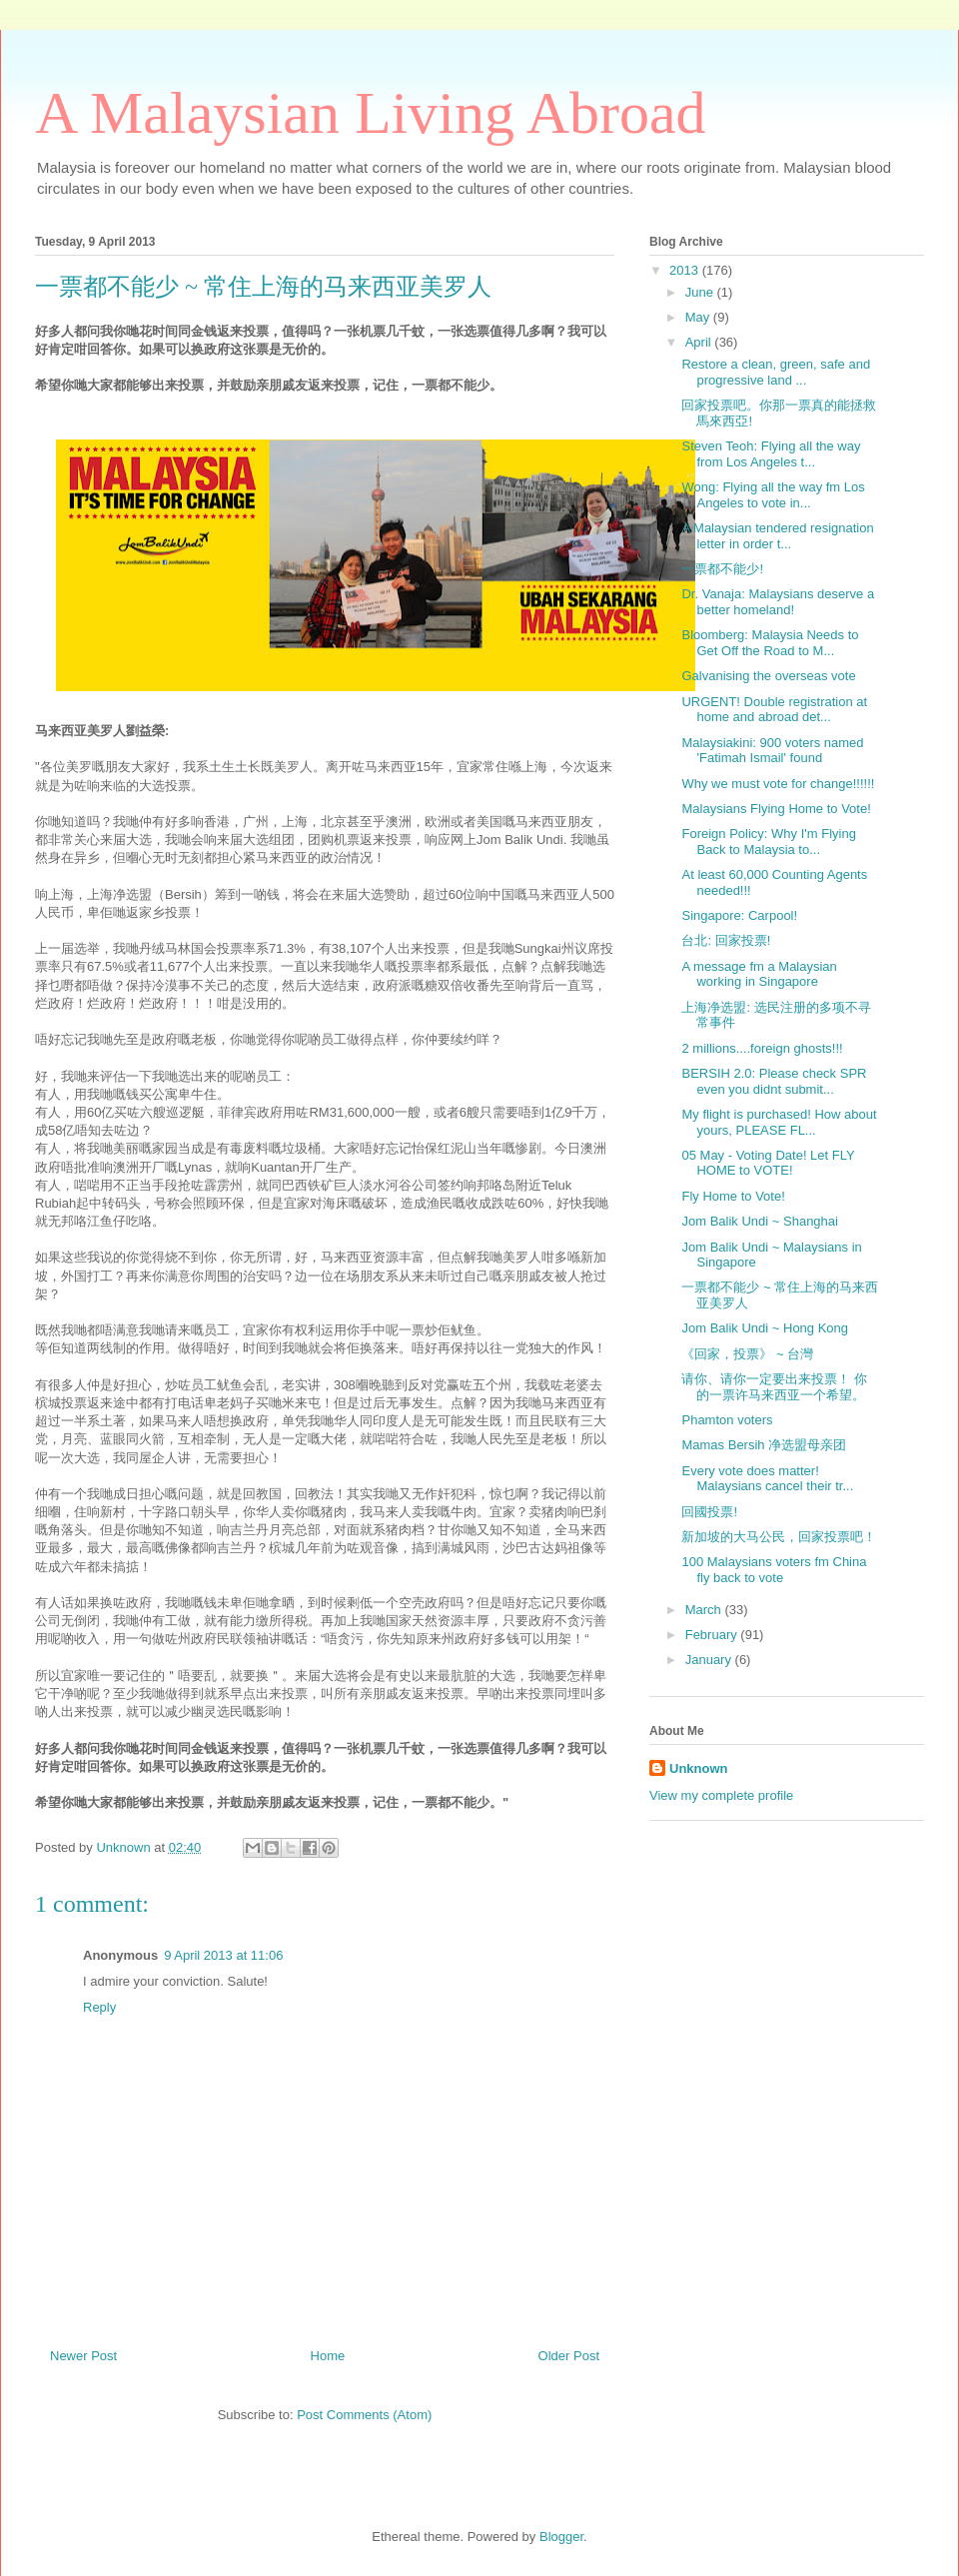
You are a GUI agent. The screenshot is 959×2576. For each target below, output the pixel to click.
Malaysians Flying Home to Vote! (775, 808)
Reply (99, 2007)
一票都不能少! (722, 568)
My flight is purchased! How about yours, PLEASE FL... (778, 1122)
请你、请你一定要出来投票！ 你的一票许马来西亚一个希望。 (774, 1386)
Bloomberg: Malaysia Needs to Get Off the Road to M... (769, 642)
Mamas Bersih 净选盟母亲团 (763, 1444)
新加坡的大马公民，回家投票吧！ (778, 1536)
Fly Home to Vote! (732, 1196)
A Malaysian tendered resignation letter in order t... (777, 535)
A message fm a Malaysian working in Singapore (758, 974)
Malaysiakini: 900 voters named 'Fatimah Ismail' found (772, 750)
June (701, 292)
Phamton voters (726, 1419)
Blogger (561, 2536)
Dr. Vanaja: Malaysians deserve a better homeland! (777, 601)
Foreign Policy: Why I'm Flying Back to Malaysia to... (768, 841)
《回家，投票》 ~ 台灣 (747, 1353)
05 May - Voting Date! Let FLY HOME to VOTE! (767, 1163)
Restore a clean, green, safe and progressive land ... (775, 372)
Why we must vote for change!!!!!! (777, 783)
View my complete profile (721, 1795)
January (710, 1659)
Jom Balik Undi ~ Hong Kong (764, 1327)
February (713, 1634)
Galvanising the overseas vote (768, 675)
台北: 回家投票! (725, 940)
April (700, 342)
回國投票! (709, 1511)
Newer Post (83, 2355)
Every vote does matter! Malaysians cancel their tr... (767, 1478)
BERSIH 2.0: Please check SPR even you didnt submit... (773, 1081)
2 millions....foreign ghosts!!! (761, 1048)
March (705, 1609)
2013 (685, 270)
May (699, 317)
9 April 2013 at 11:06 (223, 1955)
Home (328, 2355)
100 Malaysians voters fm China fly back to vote (773, 1569)
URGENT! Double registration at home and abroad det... (774, 709)
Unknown (698, 1768)
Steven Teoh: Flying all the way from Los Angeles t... (770, 453)
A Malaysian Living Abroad (370, 113)
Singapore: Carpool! (739, 915)
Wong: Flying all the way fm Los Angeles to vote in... (772, 494)
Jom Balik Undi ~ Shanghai (759, 1221)
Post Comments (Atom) (364, 2414)
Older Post (568, 2355)
